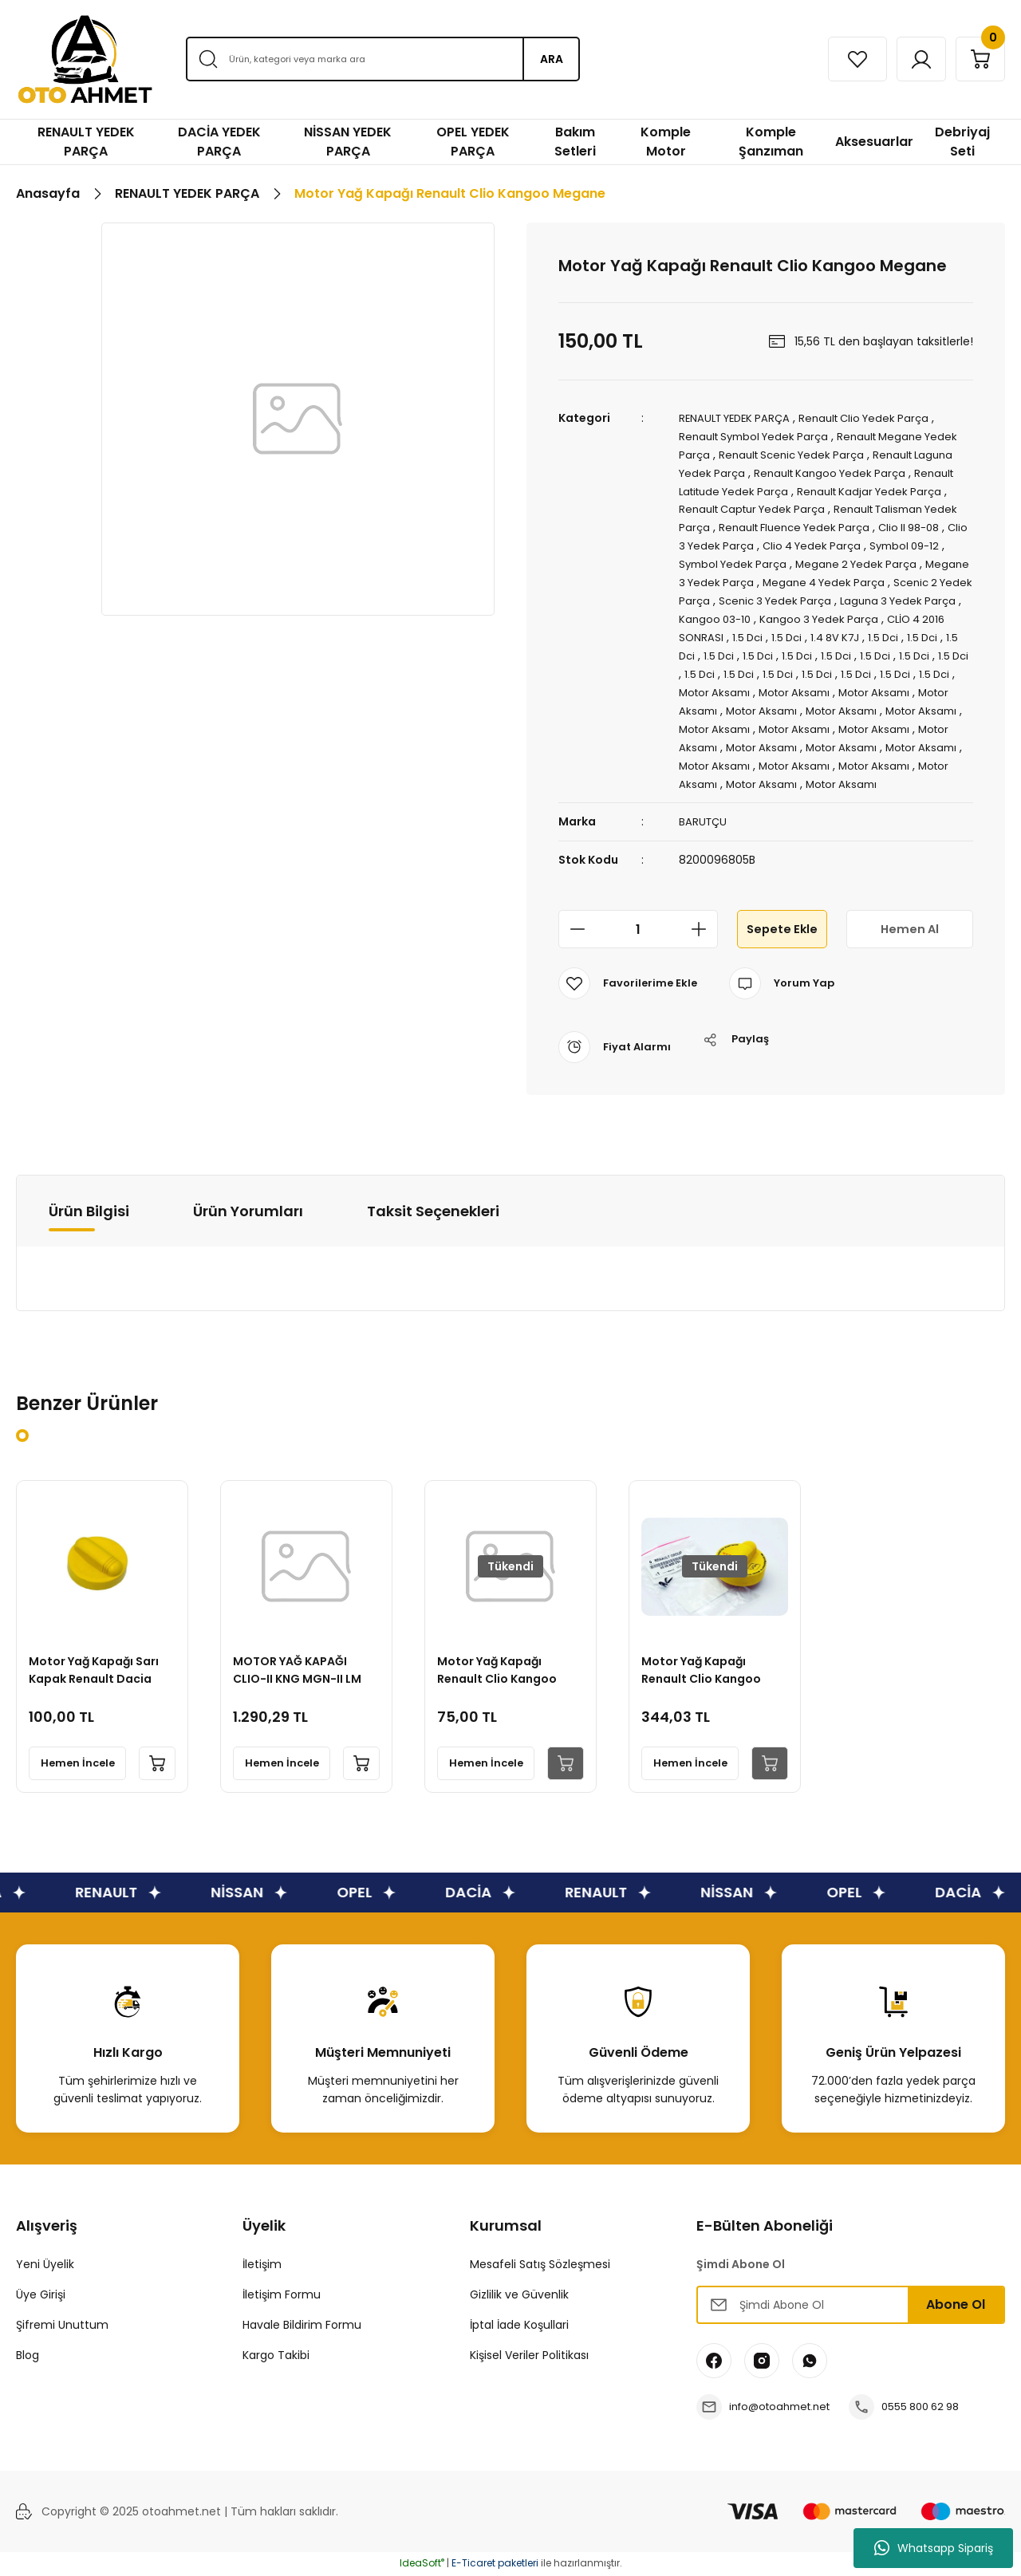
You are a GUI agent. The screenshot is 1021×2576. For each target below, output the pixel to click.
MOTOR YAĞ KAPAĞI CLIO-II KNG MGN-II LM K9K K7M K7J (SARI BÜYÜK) (301, 1668)
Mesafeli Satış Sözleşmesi (540, 2266)
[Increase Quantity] (703, 931)
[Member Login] (906, 59)
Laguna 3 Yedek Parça (780, 611)
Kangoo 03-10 (889, 611)
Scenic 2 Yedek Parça (817, 593)
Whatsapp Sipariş (933, 2548)
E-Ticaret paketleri (494, 2564)
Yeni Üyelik (45, 2266)
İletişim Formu (281, 2296)
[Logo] (85, 59)
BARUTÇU (704, 824)
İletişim (262, 2266)
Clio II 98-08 (717, 541)
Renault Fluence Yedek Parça (892, 523)
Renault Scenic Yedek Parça (835, 453)
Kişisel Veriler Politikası (529, 2357)
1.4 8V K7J (747, 646)
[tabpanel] (102, 1638)
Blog (27, 2357)
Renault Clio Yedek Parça (877, 418)
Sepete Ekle (782, 930)
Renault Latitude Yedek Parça (760, 488)
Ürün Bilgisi (89, 1212)
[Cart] (975, 59)
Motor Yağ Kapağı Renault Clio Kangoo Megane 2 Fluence (501, 1668)
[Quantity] (638, 931)
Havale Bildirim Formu (301, 2326)
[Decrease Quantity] (572, 931)
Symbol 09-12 (756, 558)
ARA (551, 59)
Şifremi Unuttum (62, 2326)
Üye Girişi (40, 2296)
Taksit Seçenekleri (433, 1212)
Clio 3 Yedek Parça (811, 541)
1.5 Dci (949, 628)
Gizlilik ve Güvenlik (519, 2296)
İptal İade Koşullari (519, 2326)
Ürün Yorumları (248, 1212)
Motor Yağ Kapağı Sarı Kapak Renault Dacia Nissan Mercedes (98, 1668)
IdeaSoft (422, 2564)
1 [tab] (22, 1437)
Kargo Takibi (275, 2357)
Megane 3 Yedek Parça (830, 576)
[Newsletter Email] (850, 2306)
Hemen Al (909, 930)
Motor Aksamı (765, 699)
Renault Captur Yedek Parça (798, 506)
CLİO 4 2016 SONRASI (868, 628)
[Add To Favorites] (629, 985)
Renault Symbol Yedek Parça (758, 435)
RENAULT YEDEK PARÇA (739, 418)
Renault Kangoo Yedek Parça (881, 471)
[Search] (382, 59)
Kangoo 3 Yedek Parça (741, 628)
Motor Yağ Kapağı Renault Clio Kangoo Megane (705, 1668)
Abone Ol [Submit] (955, 2306)
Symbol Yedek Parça (860, 558)
